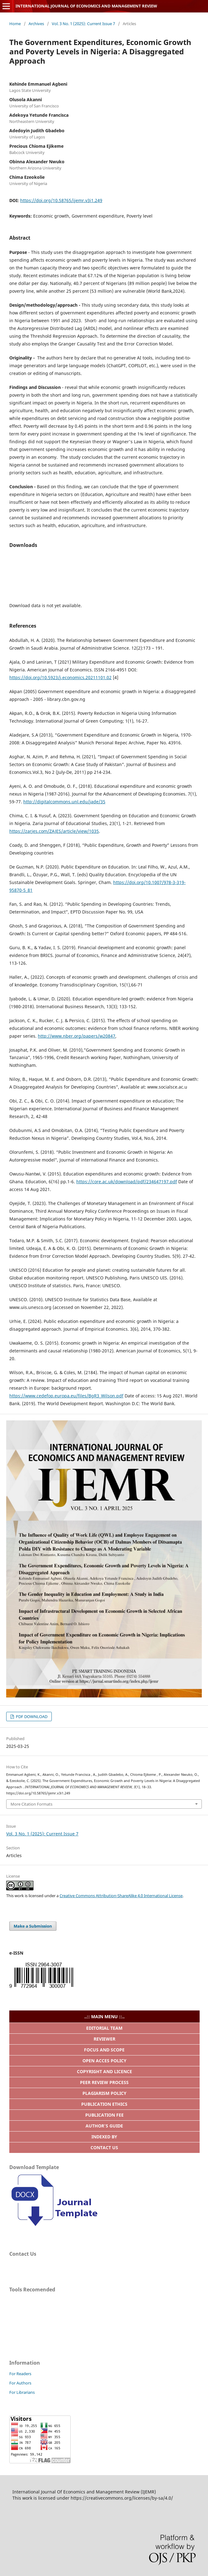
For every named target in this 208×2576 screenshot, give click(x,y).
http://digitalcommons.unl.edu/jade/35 (64, 802)
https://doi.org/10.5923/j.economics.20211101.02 (60, 677)
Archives (36, 23)
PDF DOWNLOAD (31, 1716)
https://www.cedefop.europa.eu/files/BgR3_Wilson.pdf (66, 1396)
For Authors (20, 2383)
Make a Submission (33, 1926)
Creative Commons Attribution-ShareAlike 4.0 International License (121, 1895)
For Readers (20, 2373)
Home (15, 23)
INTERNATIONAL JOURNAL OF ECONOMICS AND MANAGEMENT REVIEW (86, 6)
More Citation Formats (31, 1804)
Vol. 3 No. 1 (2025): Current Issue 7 (83, 23)
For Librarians (22, 2392)
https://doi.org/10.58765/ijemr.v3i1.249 (61, 200)
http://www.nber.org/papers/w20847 (76, 1036)
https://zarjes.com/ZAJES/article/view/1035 (54, 831)
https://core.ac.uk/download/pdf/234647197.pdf (126, 1181)
